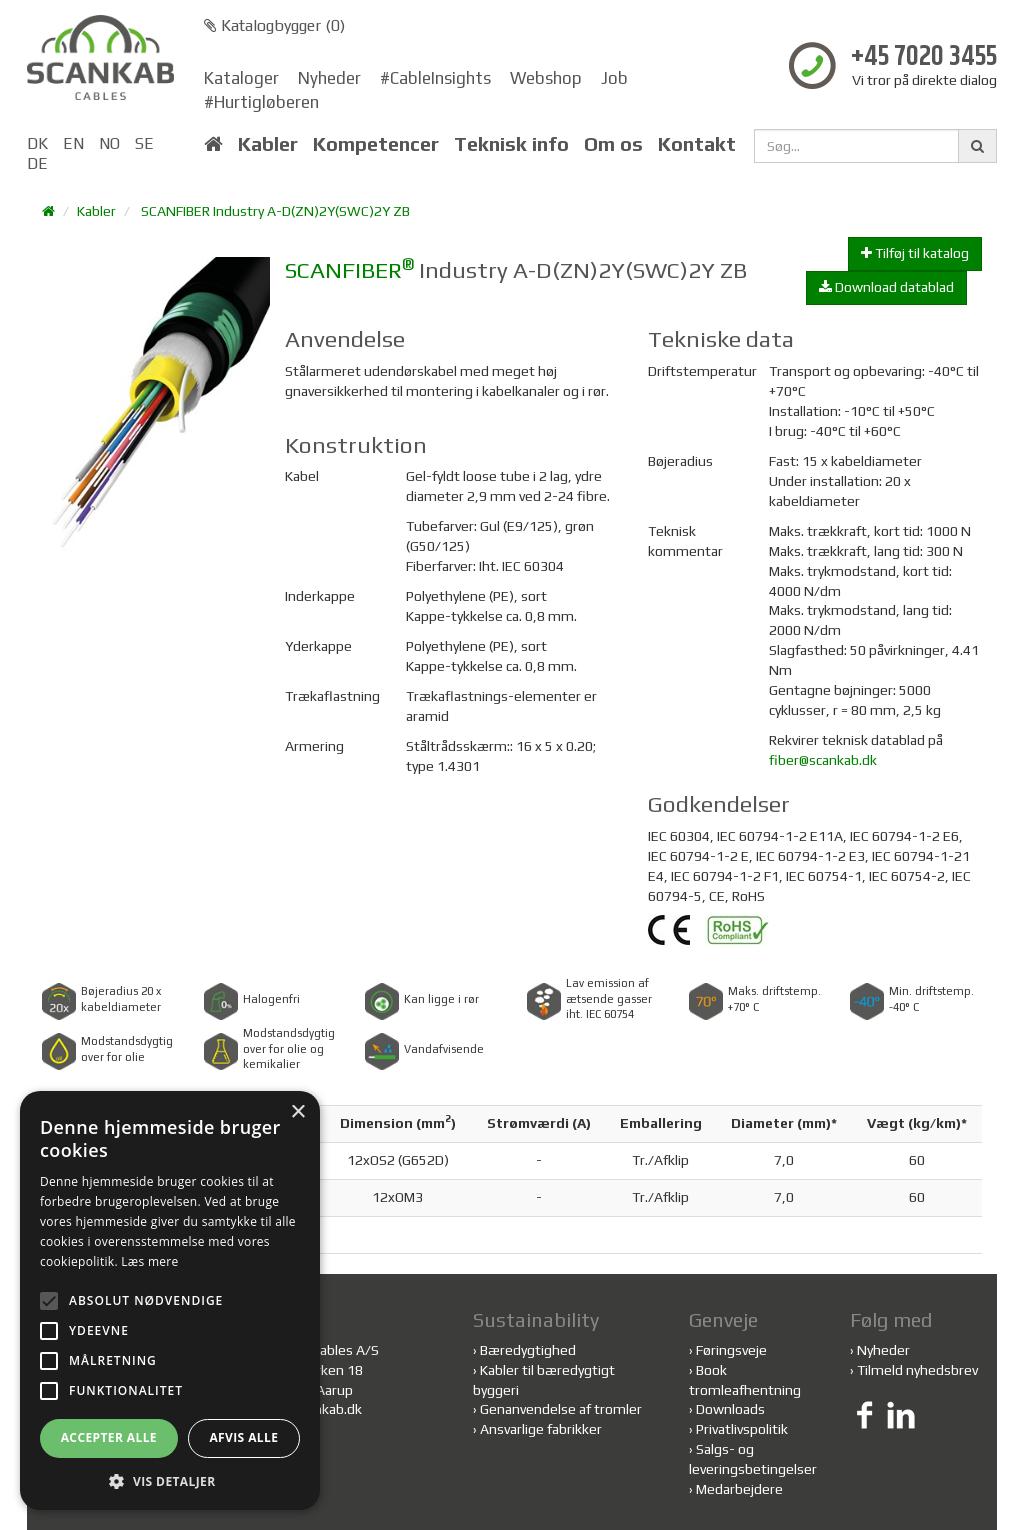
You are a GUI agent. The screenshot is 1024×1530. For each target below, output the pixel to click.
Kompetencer (376, 144)
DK (37, 143)
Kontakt (697, 144)
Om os (613, 144)
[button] (170, 1480)
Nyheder (329, 78)
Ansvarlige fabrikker (541, 1429)
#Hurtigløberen (261, 102)
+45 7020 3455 (924, 57)
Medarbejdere (739, 1489)
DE (37, 163)
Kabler (268, 144)
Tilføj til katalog (915, 253)
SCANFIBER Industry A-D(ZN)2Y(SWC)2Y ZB (275, 211)
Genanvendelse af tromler (561, 1409)
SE (144, 143)
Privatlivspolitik (742, 1429)
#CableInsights (435, 78)
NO (109, 143)
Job (614, 78)
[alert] (170, 1300)
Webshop (546, 78)
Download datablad (886, 287)
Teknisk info (511, 144)
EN (73, 143)
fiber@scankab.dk (823, 760)
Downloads (730, 1409)
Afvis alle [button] (243, 1437)
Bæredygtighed (528, 1350)
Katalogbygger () (274, 25)
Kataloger (241, 78)
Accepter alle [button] (109, 1437)
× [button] (297, 1112)
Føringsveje (731, 1350)
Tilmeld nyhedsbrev (917, 1370)
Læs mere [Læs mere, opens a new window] (149, 1261)
